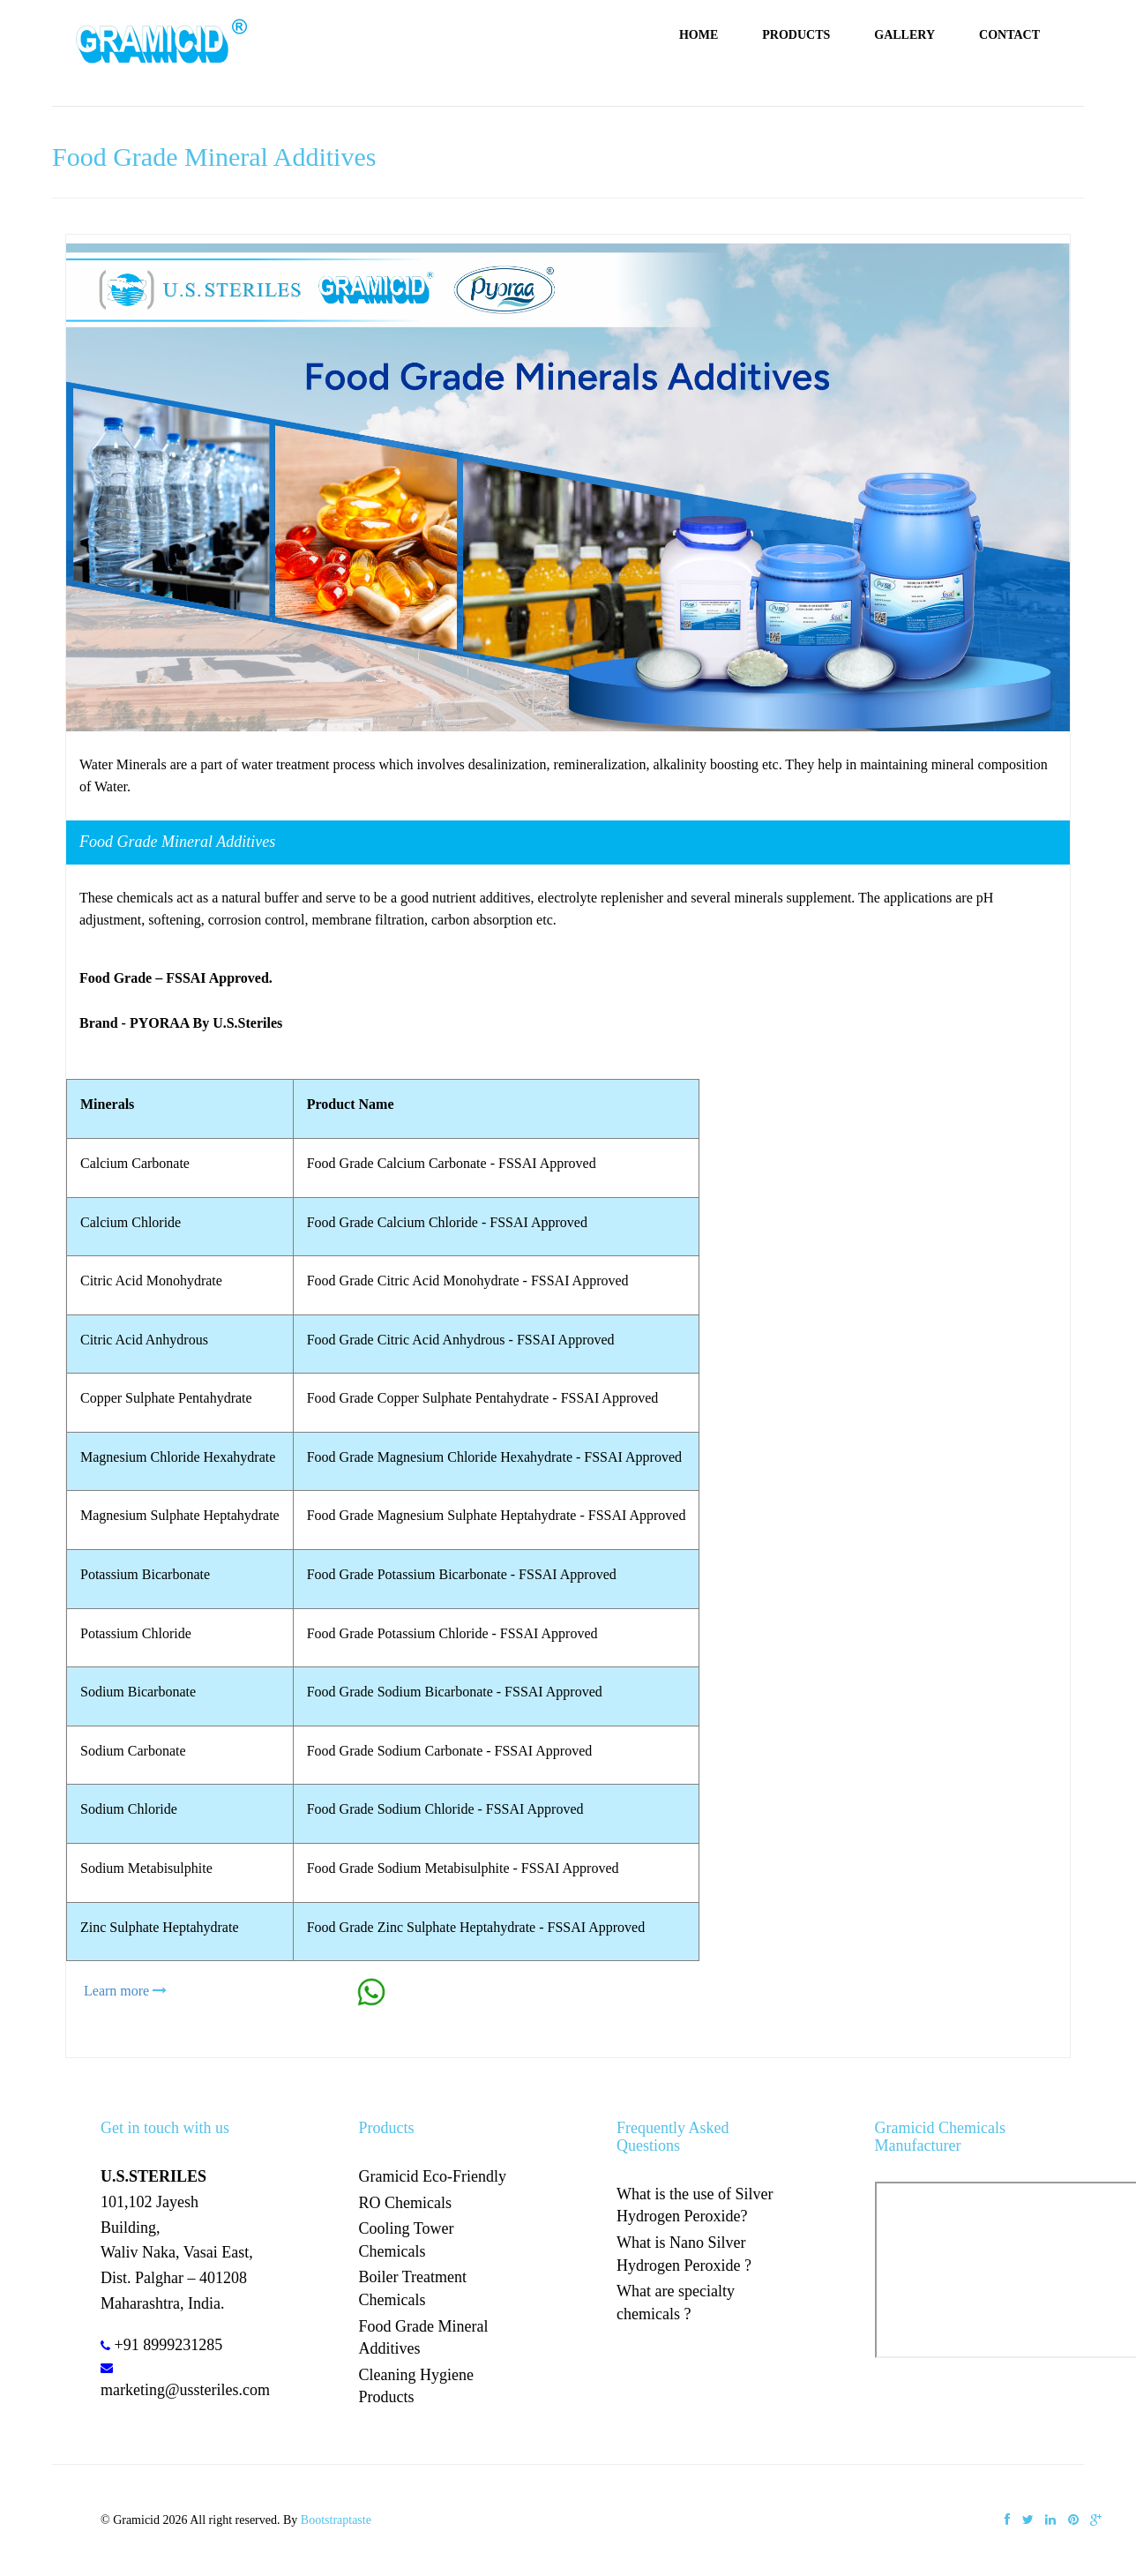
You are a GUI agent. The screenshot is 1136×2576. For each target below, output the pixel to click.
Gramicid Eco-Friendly (432, 2176)
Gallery (904, 34)
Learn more (116, 1990)
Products (796, 34)
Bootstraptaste (336, 2520)
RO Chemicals (405, 2203)
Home (698, 34)
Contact (1009, 34)
